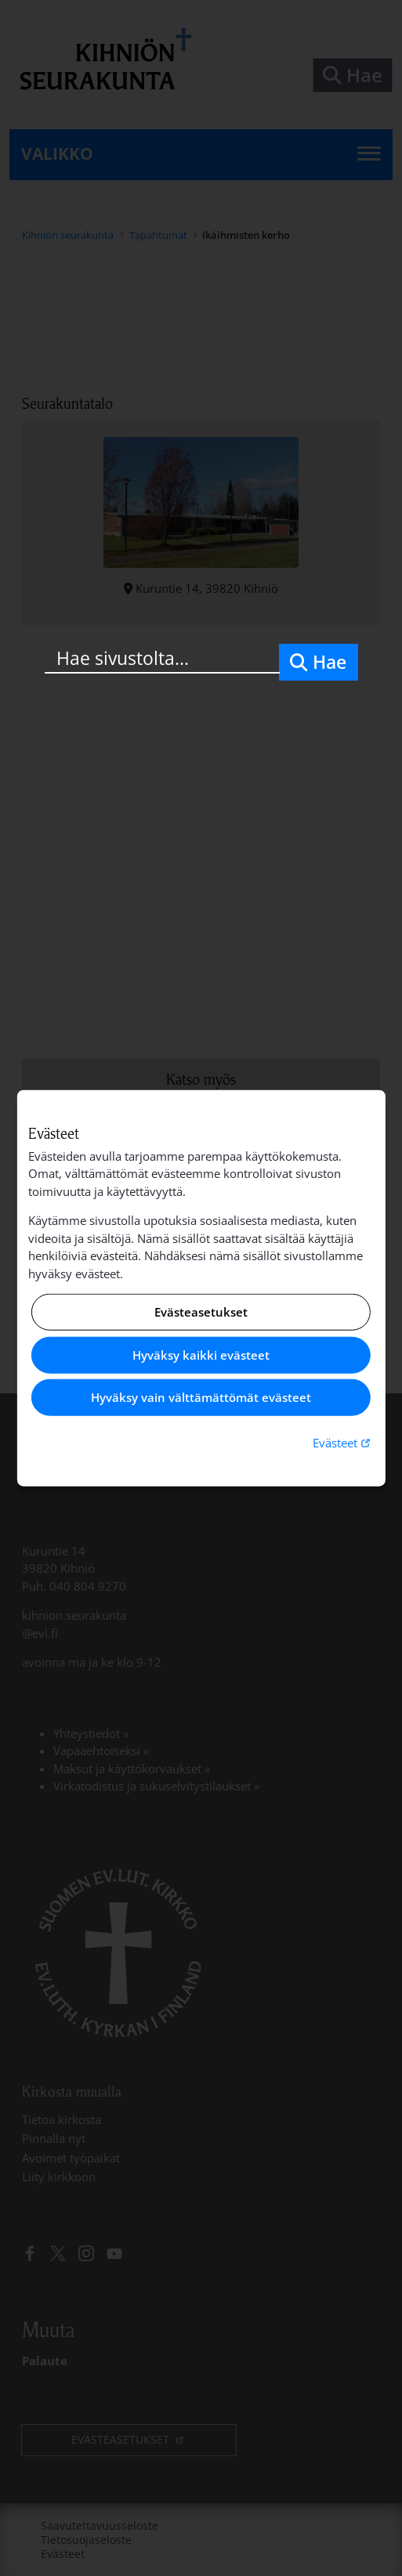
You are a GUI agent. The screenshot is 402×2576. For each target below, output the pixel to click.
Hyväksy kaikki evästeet (201, 1355)
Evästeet (343, 1441)
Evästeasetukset (201, 1312)
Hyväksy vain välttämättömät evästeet (201, 1397)
